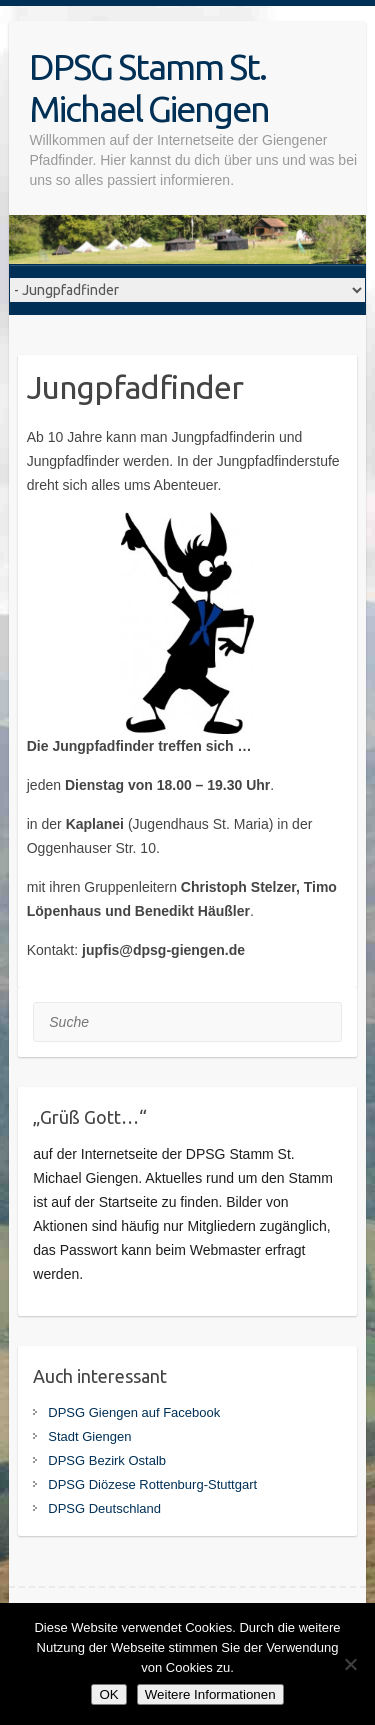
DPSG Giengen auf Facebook (134, 1412)
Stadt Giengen (89, 1436)
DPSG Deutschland (104, 1508)
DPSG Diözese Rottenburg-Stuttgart (152, 1484)
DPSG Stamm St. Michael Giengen (149, 87)
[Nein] (350, 1664)
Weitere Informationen (210, 1694)
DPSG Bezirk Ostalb (107, 1460)
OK (108, 1694)
